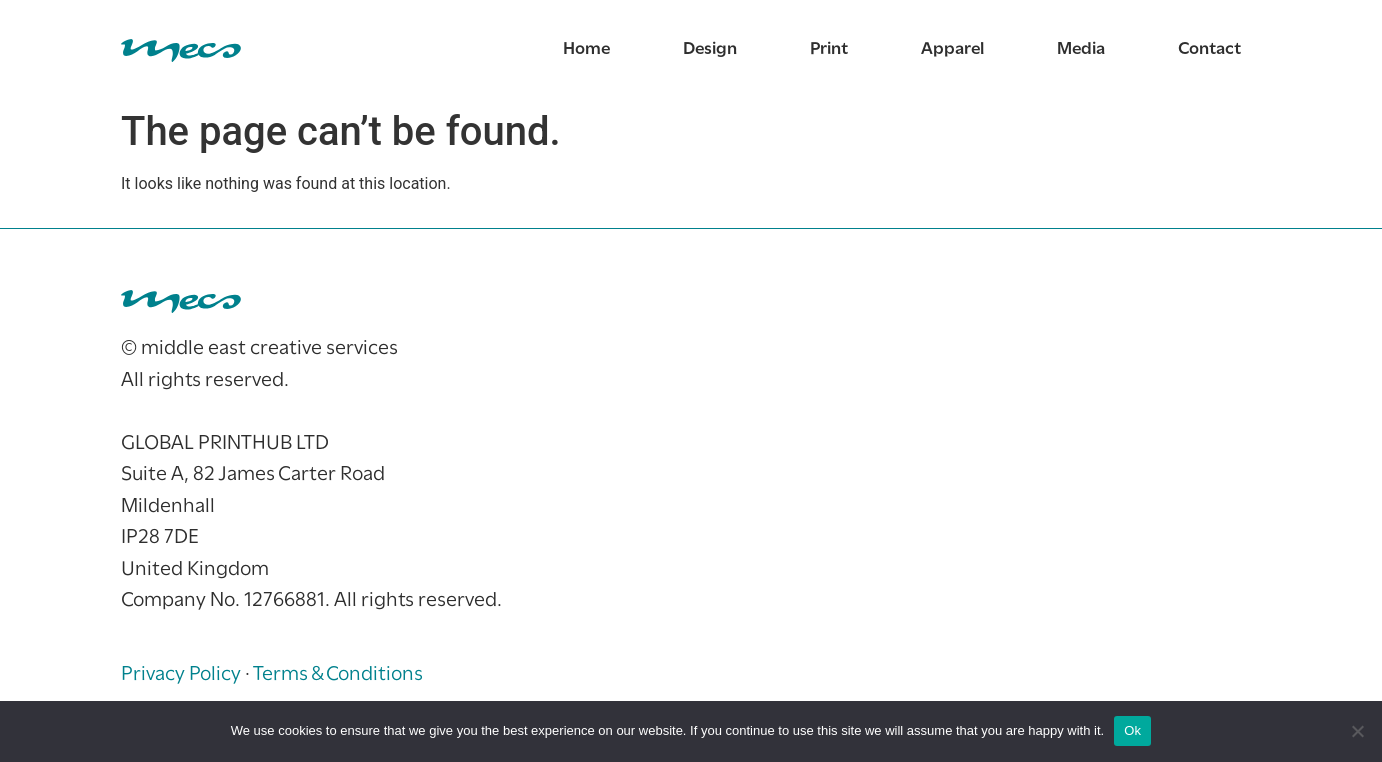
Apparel (952, 49)
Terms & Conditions (338, 674)
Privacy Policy (181, 674)
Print (829, 49)
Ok (1132, 730)
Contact (1209, 49)
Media (1081, 49)
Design (710, 49)
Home (586, 49)
